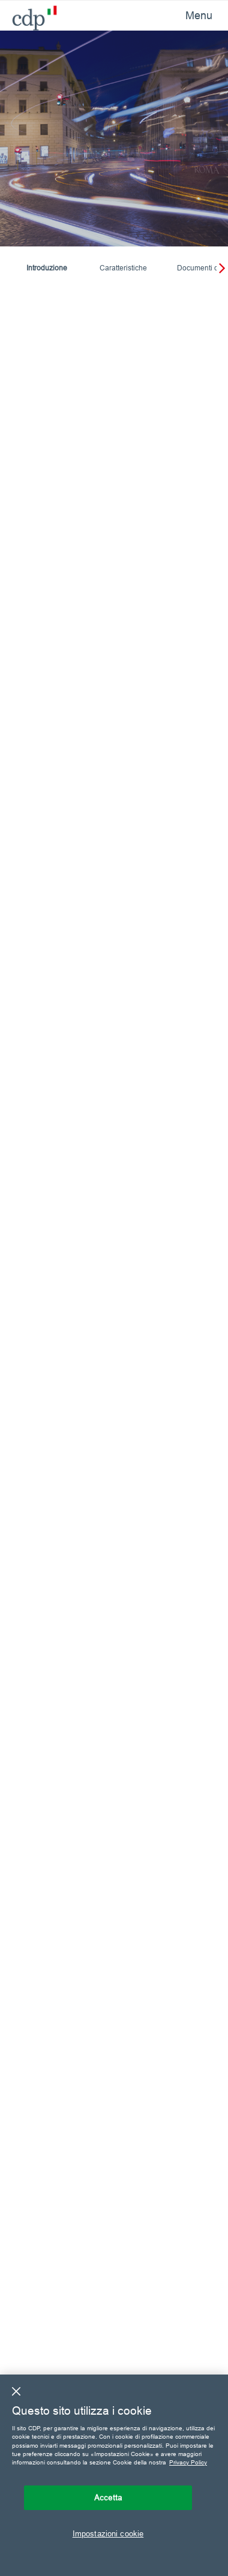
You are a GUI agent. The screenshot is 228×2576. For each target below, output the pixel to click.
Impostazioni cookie (108, 2533)
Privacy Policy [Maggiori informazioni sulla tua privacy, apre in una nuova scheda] (188, 2462)
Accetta (108, 2497)
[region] (114, 2475)
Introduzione (46, 267)
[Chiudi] (16, 2391)
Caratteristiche (123, 267)
